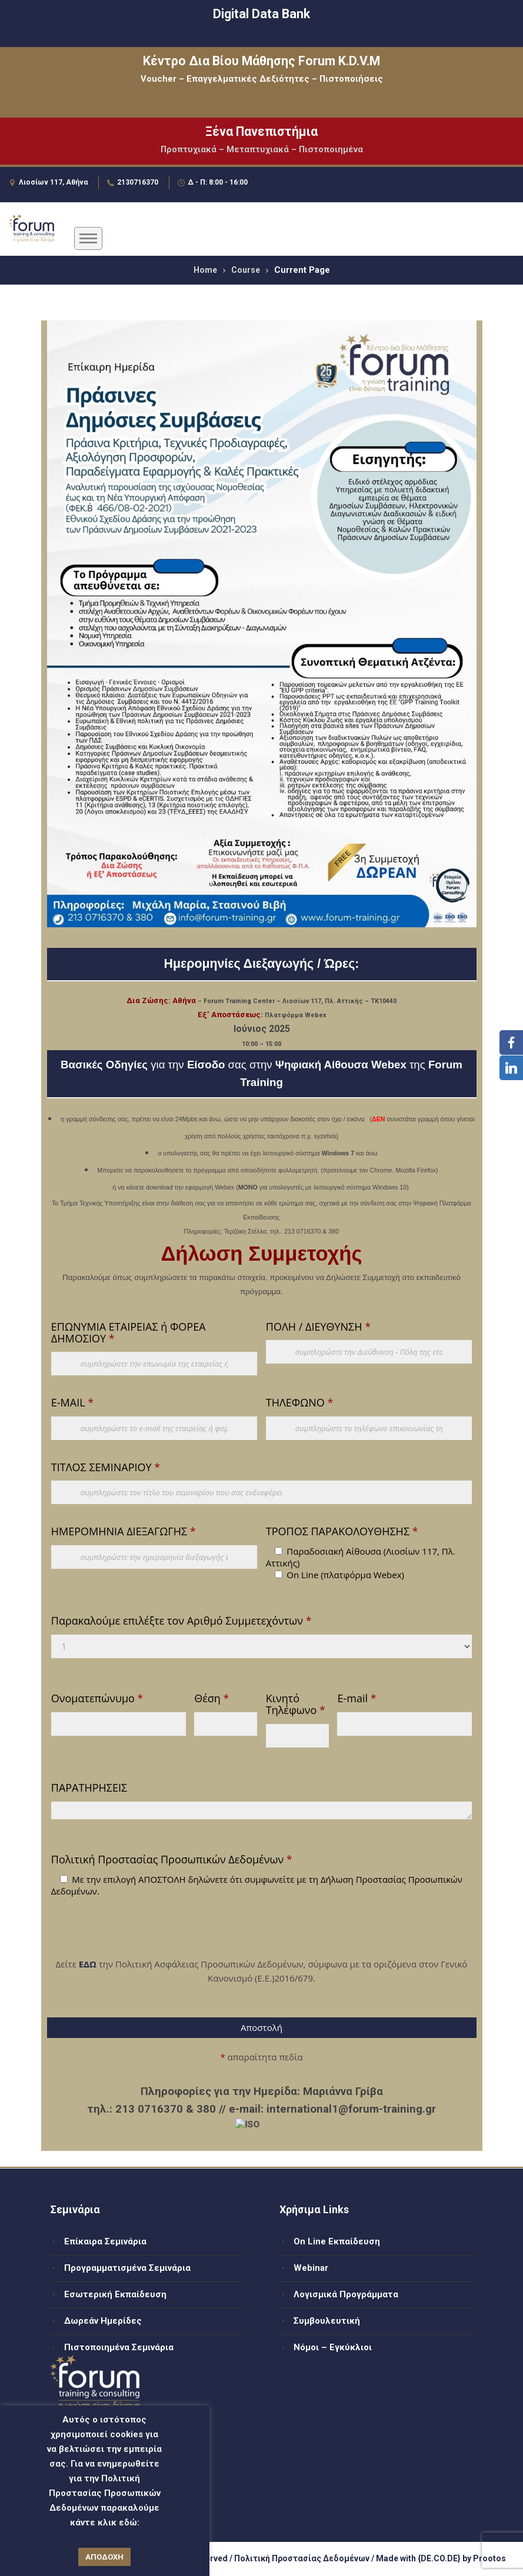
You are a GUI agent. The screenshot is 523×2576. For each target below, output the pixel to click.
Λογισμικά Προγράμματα (346, 2294)
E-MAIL (72, 1402)
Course (245, 270)
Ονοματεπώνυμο (97, 1698)
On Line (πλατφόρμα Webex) (345, 1575)
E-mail (356, 1698)
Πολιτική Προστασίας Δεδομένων (301, 2558)
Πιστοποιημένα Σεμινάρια (119, 2347)
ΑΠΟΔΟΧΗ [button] (104, 2556)
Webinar (311, 2268)
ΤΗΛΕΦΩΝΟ (300, 1402)
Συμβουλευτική (327, 2321)
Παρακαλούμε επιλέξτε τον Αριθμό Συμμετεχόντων (181, 1620)
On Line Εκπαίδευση (337, 2241)
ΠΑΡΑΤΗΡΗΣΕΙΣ (89, 1787)
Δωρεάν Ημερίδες (103, 2321)
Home (205, 270)
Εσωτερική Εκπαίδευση (115, 2294)
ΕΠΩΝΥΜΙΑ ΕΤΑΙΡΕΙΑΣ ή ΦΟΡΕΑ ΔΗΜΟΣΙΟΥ (128, 1332)
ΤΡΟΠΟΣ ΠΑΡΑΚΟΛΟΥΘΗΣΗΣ (342, 1531)
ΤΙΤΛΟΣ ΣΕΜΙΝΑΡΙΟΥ (105, 1467)
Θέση (211, 1698)
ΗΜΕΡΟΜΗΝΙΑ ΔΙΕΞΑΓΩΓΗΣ (123, 1531)
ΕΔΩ (87, 1964)
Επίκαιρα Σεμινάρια (105, 2241)
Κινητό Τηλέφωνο (295, 1704)
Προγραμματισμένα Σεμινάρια (127, 2268)
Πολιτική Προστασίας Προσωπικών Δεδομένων (171, 1859)
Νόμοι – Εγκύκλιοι (333, 2347)
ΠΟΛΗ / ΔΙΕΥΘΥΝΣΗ (318, 1326)
